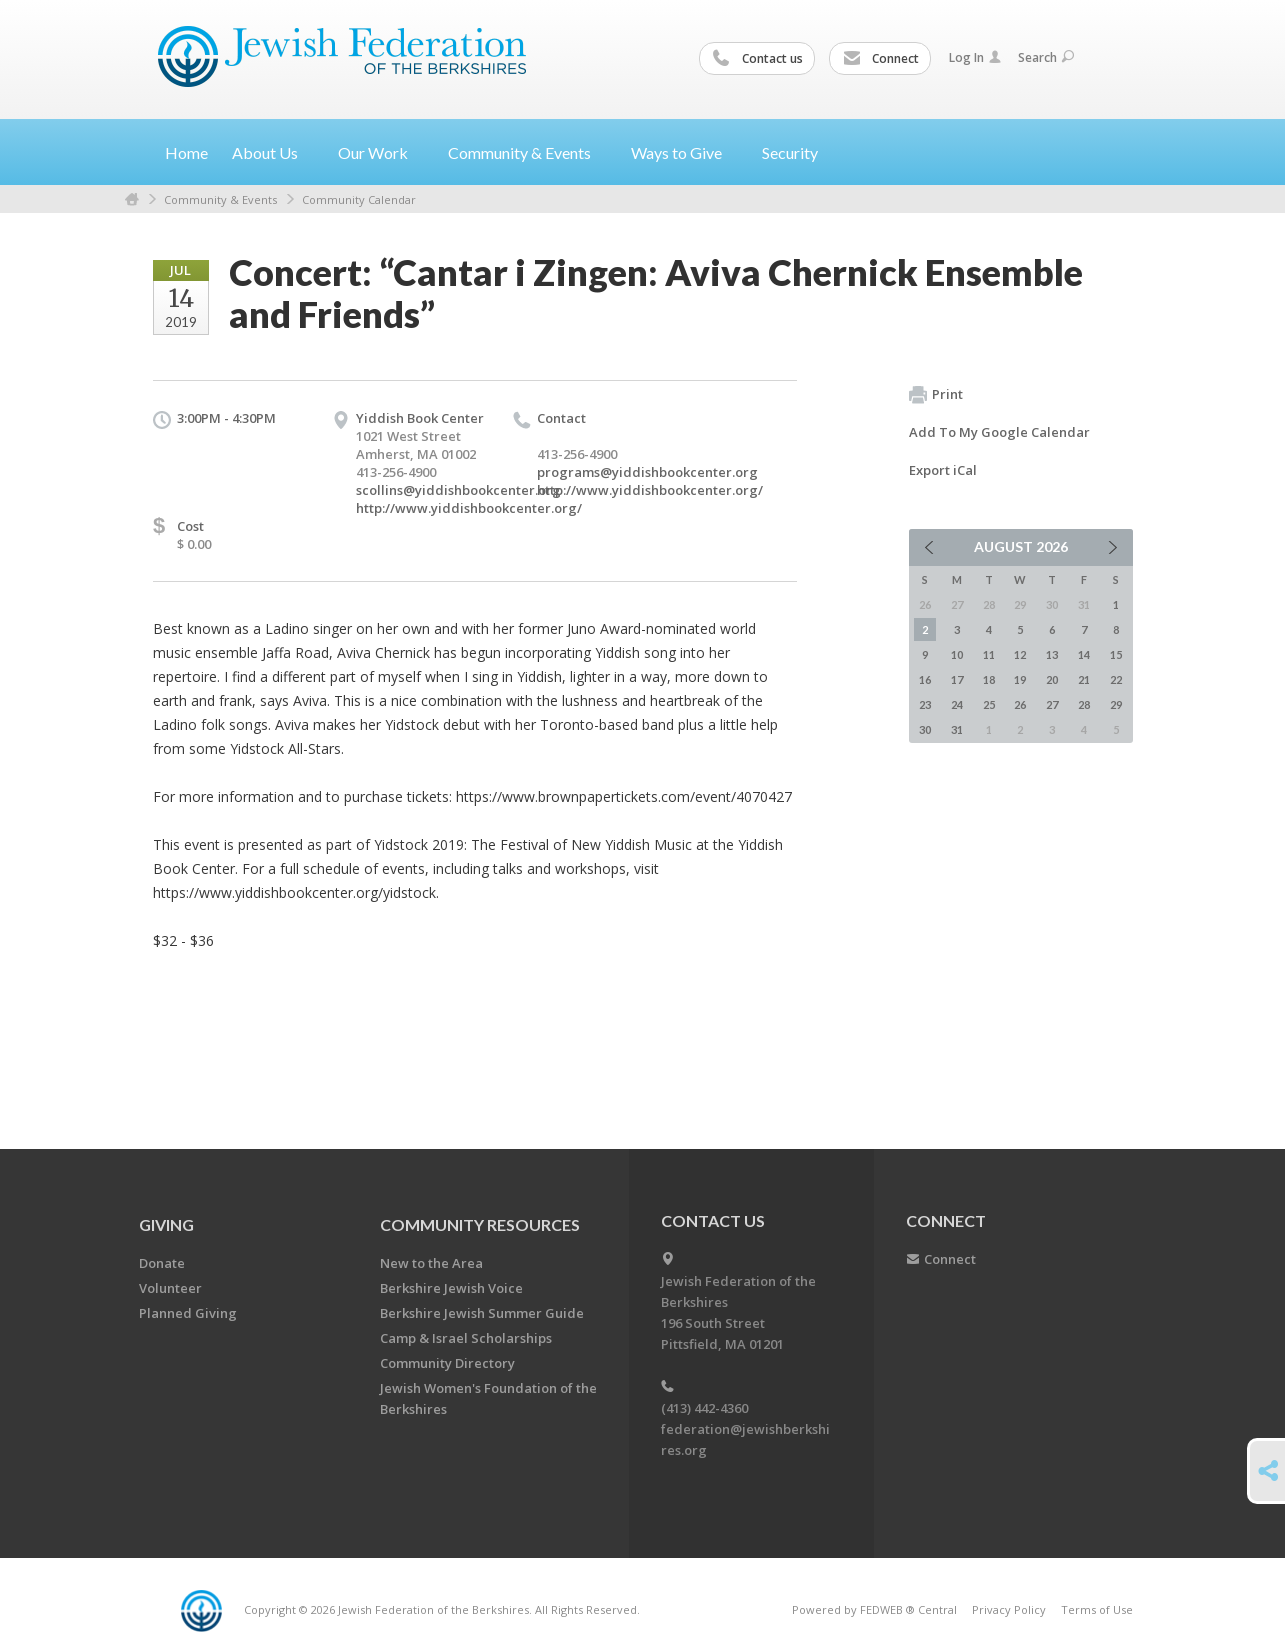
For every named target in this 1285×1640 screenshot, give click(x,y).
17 (957, 679)
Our (381, 152)
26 (1020, 704)
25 (989, 704)
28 (1084, 704)
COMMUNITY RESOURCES (480, 1224)
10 (957, 654)
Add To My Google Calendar (999, 432)
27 (1052, 704)
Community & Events (220, 199)
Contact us (758, 59)
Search (1046, 57)
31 (957, 729)
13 (1052, 654)
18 (989, 679)
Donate (162, 1263)
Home (186, 152)
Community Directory (447, 1363)
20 (1052, 679)
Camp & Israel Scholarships (466, 1338)
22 (1116, 679)
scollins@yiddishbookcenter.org (458, 490)
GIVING (166, 1224)
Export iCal (943, 470)
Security (790, 152)
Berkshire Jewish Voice (451, 1288)
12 (1020, 654)
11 (989, 654)
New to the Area (431, 1263)
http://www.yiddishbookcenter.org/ (469, 508)
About (273, 152)
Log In (975, 57)
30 (925, 729)
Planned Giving (188, 1313)
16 (925, 679)
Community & (527, 152)
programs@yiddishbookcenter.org (647, 472)
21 (1084, 679)
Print (936, 395)
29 (1116, 704)
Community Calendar (359, 199)
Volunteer (170, 1288)
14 (1084, 654)
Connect (881, 59)
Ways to (684, 152)
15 (1116, 654)
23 (925, 704)
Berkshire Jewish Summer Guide (482, 1313)
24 (957, 704)
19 (1020, 679)
